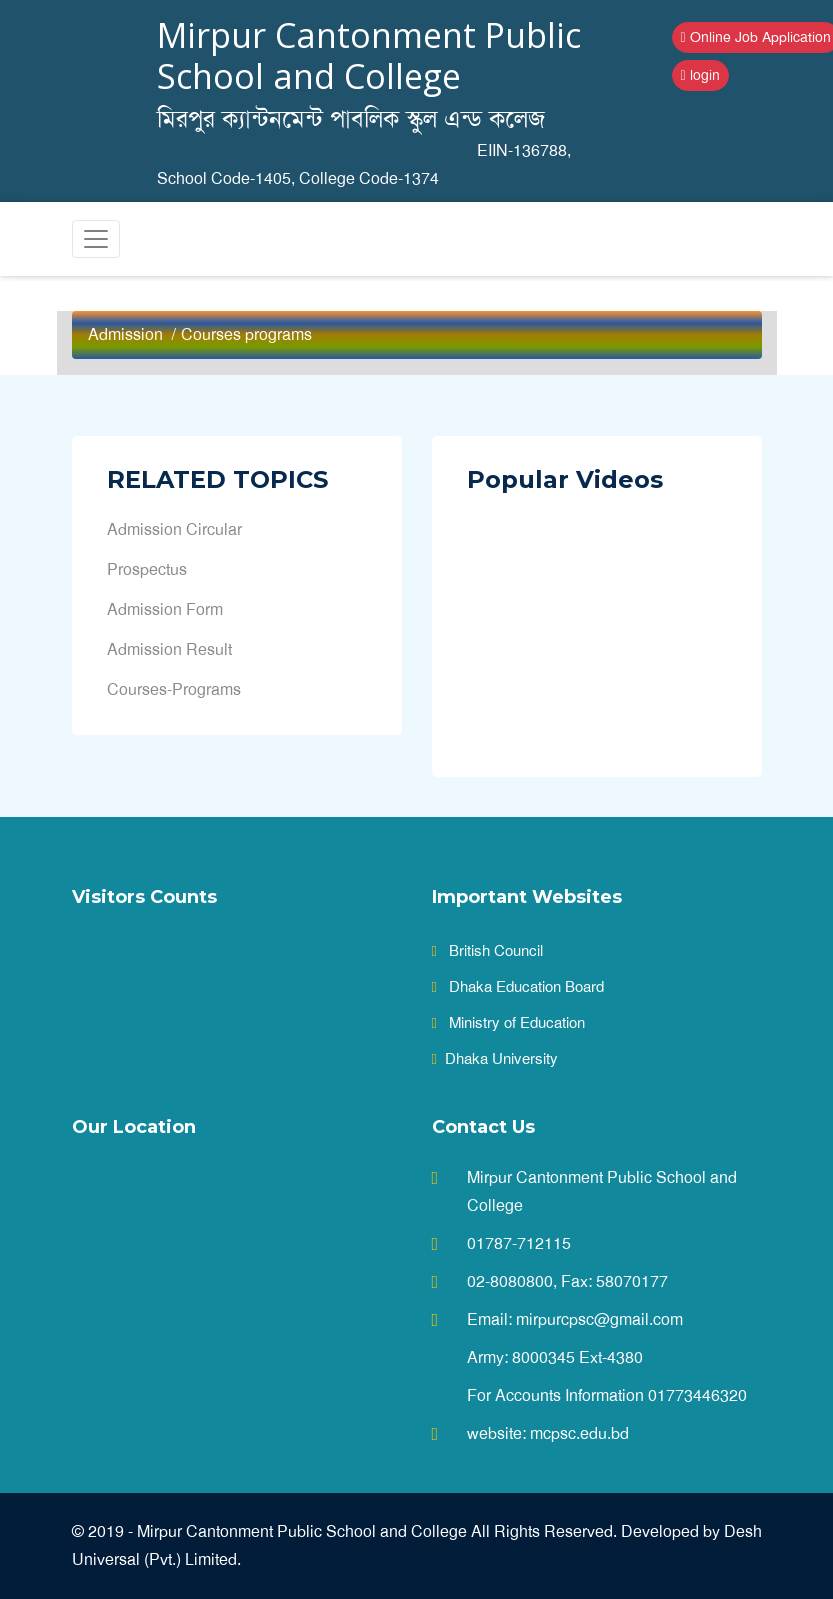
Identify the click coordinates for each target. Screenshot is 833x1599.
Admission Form (165, 609)
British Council (487, 951)
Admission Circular (174, 529)
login (700, 75)
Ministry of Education (508, 1023)
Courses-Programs (174, 689)
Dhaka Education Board (518, 987)
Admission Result (169, 649)
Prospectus (147, 569)
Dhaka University (495, 1059)
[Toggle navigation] (96, 239)
